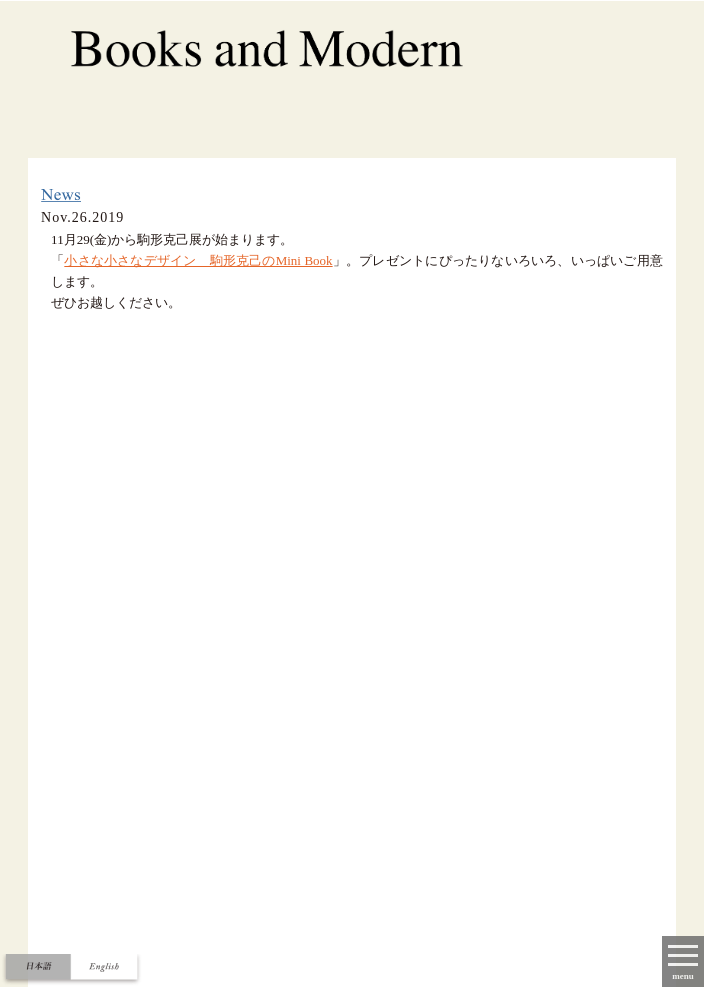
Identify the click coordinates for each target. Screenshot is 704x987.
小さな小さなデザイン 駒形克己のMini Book (198, 260)
